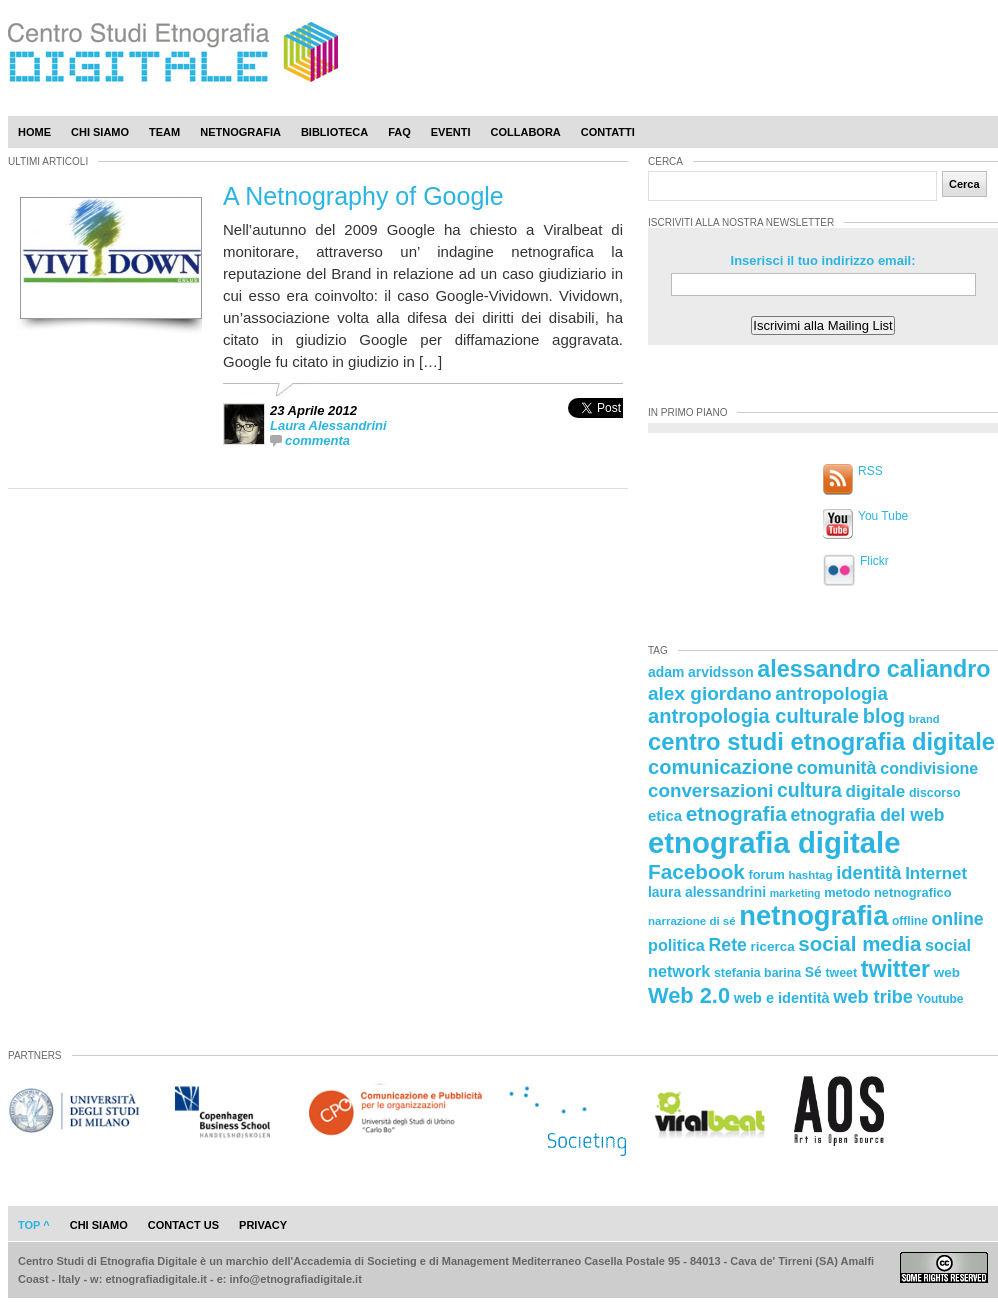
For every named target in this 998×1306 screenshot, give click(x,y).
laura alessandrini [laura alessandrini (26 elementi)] (707, 892)
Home (34, 132)
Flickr (874, 561)
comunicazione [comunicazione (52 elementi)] (720, 767)
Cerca (964, 184)
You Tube (883, 516)
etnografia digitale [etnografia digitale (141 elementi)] (774, 842)
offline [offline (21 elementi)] (910, 921)
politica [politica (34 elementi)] (676, 945)
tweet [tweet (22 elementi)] (841, 973)
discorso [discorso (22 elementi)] (935, 793)
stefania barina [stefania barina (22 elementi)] (757, 973)
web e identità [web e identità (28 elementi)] (782, 998)
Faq (399, 132)
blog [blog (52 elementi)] (884, 716)
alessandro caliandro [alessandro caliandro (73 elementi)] (873, 669)
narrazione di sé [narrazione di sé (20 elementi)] (692, 921)
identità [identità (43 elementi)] (868, 872)
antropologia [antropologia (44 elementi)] (831, 693)
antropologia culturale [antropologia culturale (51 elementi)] (753, 716)
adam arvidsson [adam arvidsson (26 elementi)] (701, 672)
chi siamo (99, 1225)
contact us (183, 1225)
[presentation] (595, 429)
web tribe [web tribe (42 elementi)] (873, 997)
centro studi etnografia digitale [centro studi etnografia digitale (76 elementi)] (821, 741)
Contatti (608, 132)
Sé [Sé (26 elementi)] (813, 972)
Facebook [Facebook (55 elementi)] (696, 871)
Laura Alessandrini (328, 425)
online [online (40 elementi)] (958, 919)
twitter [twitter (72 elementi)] (895, 969)
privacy (263, 1225)
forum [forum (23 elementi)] (767, 874)
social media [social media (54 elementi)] (859, 943)
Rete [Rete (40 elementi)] (727, 945)
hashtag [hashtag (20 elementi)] (810, 875)
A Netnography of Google (363, 196)
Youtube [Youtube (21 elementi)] (940, 999)
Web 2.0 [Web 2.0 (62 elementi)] (689, 995)
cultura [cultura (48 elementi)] (809, 790)
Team (164, 132)
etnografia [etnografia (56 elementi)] (736, 813)
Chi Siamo (100, 132)
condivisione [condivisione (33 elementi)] (929, 768)
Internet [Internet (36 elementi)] (936, 873)
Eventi (451, 132)
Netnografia (240, 132)
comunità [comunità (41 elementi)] (837, 768)
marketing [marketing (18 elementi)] (795, 893)
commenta (317, 440)
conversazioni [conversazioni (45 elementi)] (710, 790)
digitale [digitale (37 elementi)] (875, 791)
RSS (870, 471)
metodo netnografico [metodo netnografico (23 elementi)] (887, 892)
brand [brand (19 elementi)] (924, 719)
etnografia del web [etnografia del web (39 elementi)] (868, 815)
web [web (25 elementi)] (947, 972)
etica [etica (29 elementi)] (665, 815)
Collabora (526, 132)
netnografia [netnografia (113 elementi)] (813, 915)
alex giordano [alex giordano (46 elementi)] (710, 693)
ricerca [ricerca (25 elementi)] (773, 946)
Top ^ (34, 1225)
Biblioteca (334, 132)
